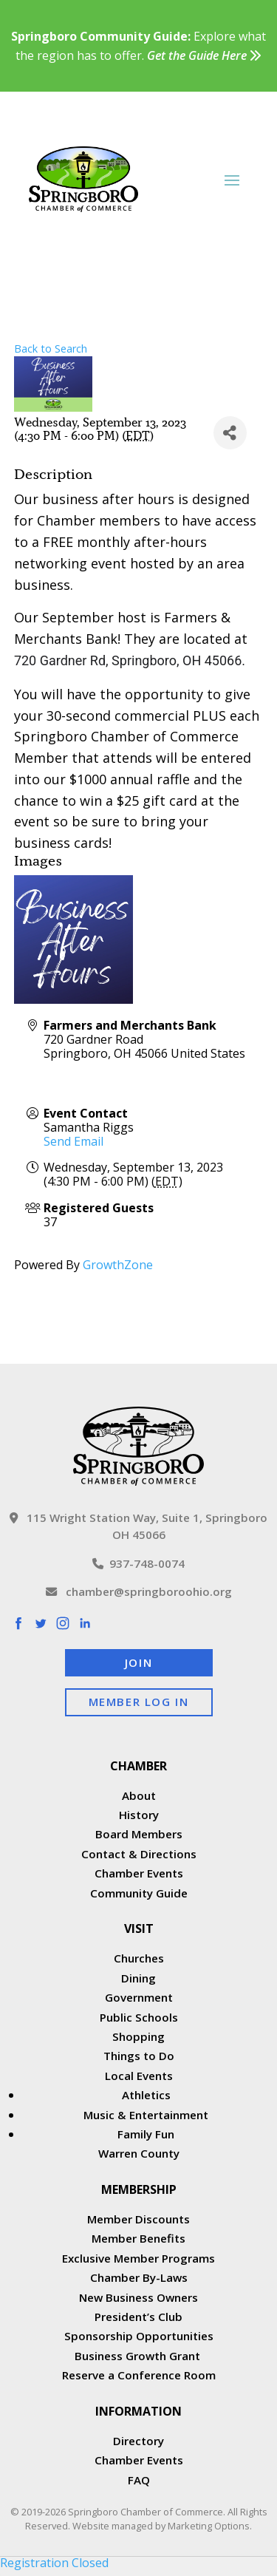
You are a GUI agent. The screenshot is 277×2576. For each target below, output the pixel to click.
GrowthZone (118, 1265)
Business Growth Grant (139, 2355)
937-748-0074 (138, 1563)
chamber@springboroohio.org (139, 1591)
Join (138, 1662)
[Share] (230, 432)
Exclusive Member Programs (138, 2258)
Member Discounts (138, 2219)
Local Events (139, 2075)
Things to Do (138, 2055)
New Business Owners (138, 2297)
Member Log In (139, 1701)
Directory (138, 2440)
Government (139, 1997)
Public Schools (139, 2017)
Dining (138, 1978)
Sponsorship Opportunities (138, 2335)
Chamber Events (139, 1873)
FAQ (139, 2480)
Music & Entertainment (145, 2114)
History (139, 1814)
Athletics (146, 2094)
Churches (139, 1958)
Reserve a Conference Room (139, 2375)
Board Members (138, 1833)
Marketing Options (209, 2525)
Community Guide (139, 1893)
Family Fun (145, 2134)
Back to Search (50, 348)
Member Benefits (138, 2238)
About (139, 1795)
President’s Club (138, 2316)
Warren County (138, 2153)
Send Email (73, 1141)
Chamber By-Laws (139, 2277)
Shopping (138, 2036)
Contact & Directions (138, 1853)
